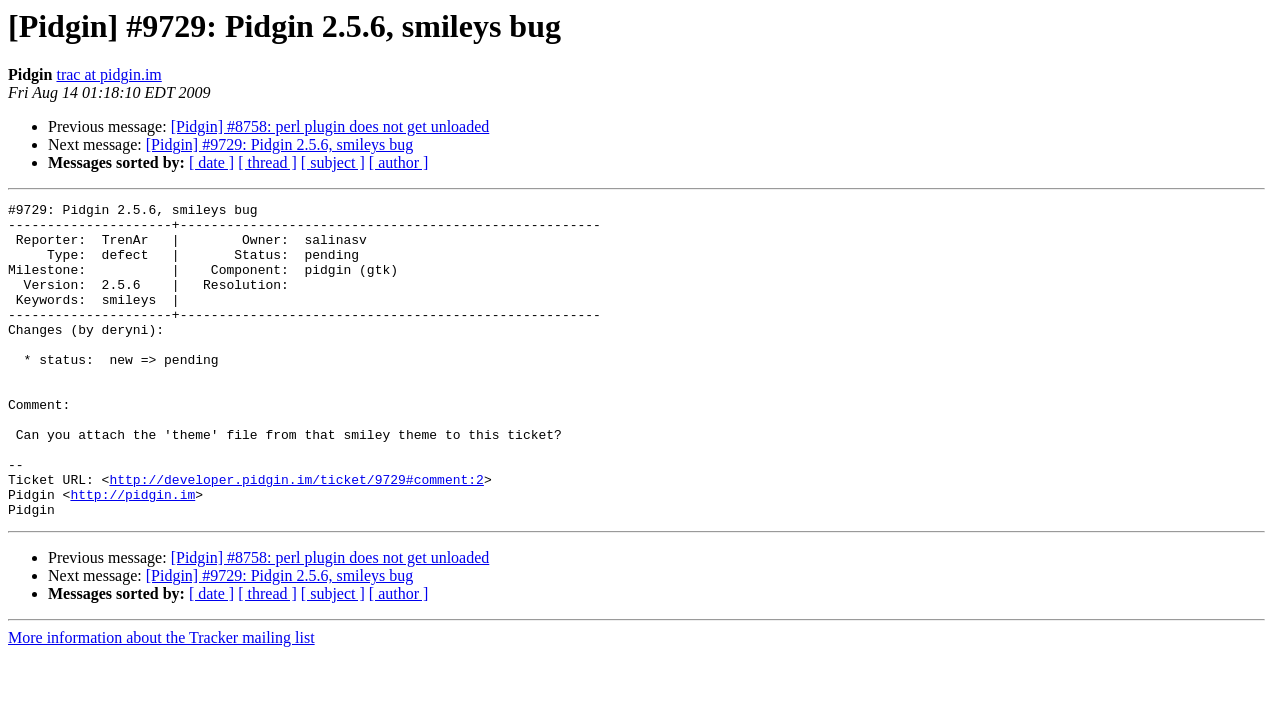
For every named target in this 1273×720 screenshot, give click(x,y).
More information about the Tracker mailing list (161, 700)
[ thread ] (267, 162)
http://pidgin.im (132, 554)
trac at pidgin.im (108, 74)
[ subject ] (333, 162)
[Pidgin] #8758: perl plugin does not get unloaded (330, 126)
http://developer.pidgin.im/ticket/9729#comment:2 (296, 536)
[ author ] (399, 162)
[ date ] (211, 162)
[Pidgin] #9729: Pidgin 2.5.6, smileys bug (280, 144)
